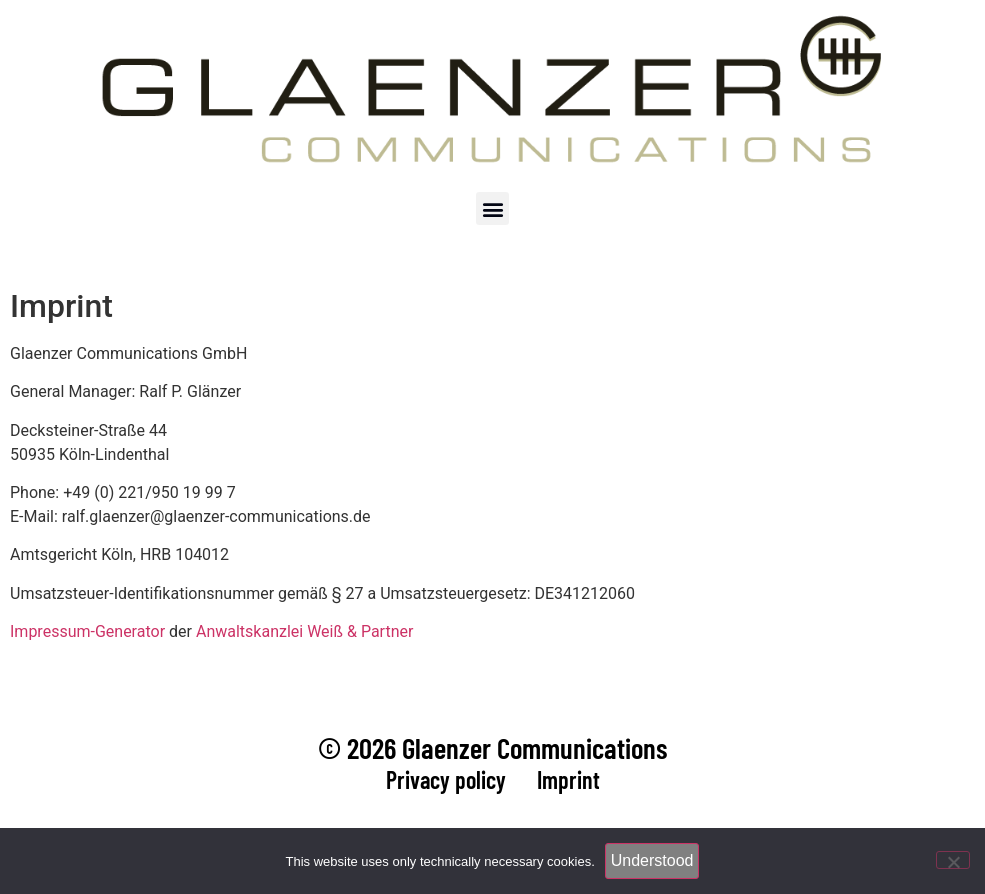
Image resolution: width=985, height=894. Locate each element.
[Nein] (953, 860)
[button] (492, 208)
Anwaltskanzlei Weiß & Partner (304, 631)
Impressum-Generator (87, 631)
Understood (652, 860)
